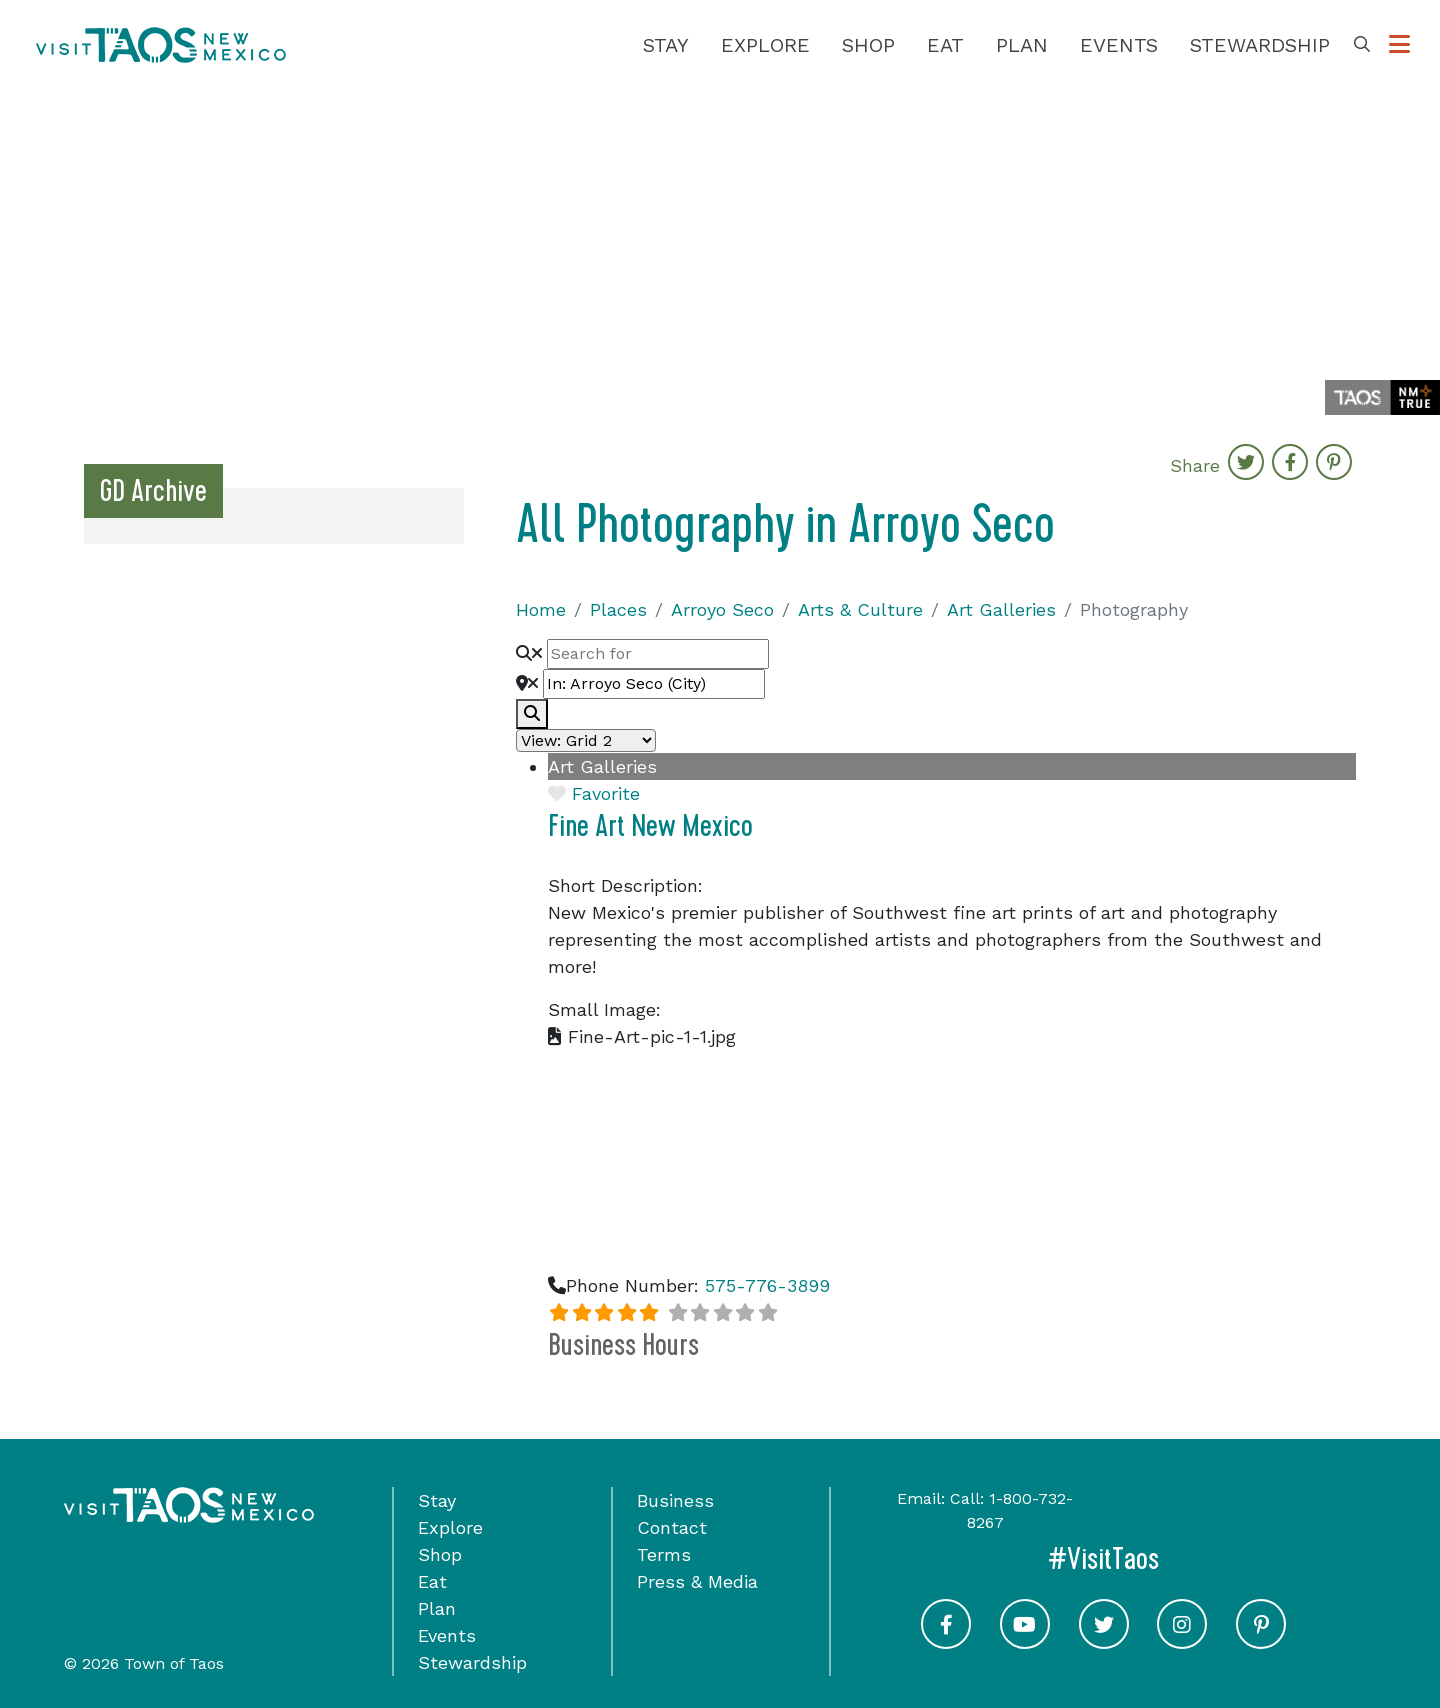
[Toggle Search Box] (1362, 45)
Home (541, 609)
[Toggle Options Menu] (1399, 45)
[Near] (654, 684)
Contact (672, 1527)
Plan (1022, 45)
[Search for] (658, 654)
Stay (666, 45)
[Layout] (586, 740)
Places (618, 609)
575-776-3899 (767, 1285)
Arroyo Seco (722, 609)
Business (675, 1500)
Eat (945, 45)
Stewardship (1260, 45)
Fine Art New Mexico (650, 826)
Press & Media (697, 1581)
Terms (664, 1554)
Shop (868, 45)
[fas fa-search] (532, 714)
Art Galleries (1001, 609)
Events (1119, 45)
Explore (765, 45)
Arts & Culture (860, 609)
